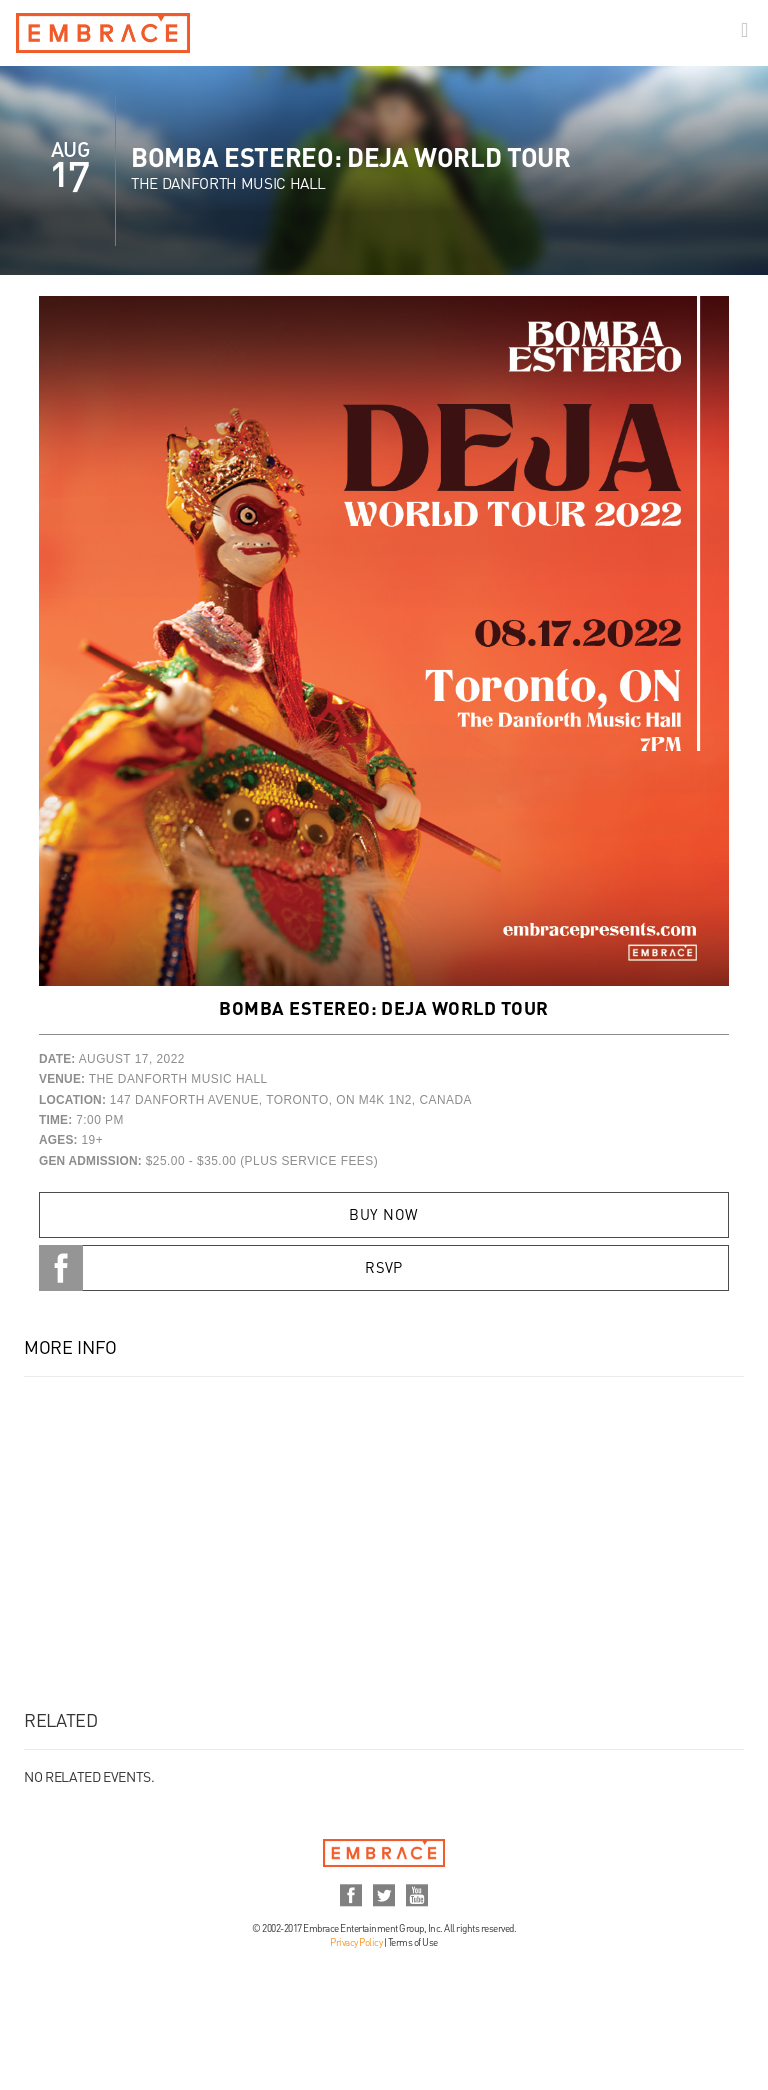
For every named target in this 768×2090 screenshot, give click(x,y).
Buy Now (383, 1216)
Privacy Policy (356, 1943)
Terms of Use (413, 1943)
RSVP (384, 1269)
